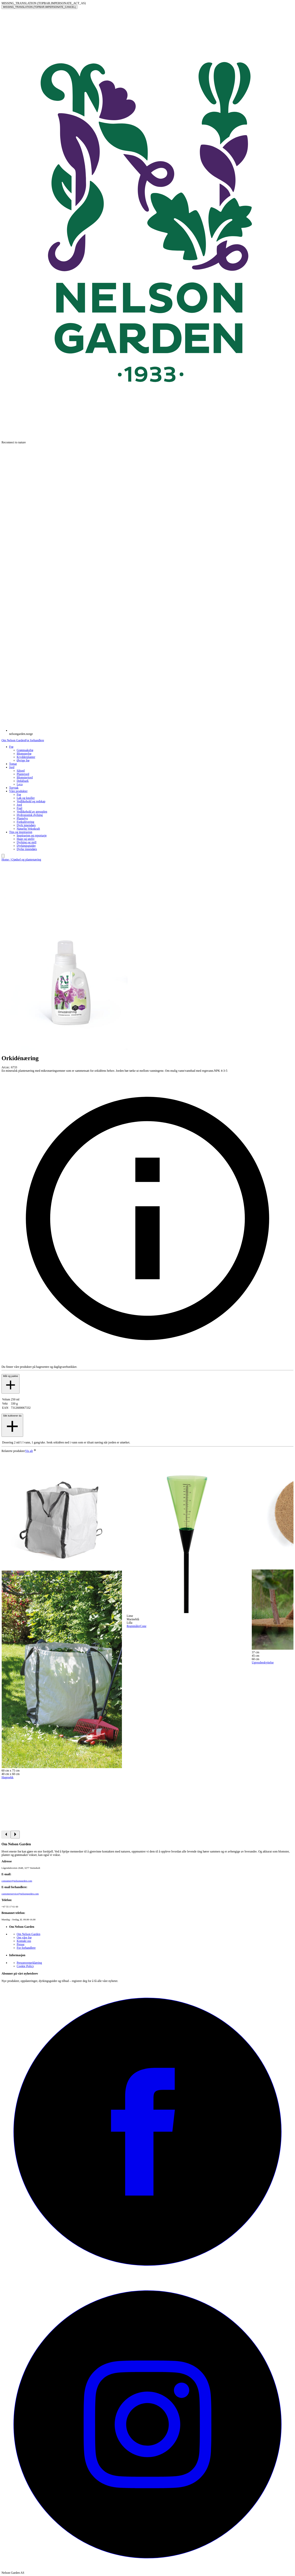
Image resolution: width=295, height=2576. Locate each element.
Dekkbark (23, 780)
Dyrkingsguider (26, 845)
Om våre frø (24, 1937)
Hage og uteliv (26, 838)
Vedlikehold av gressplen (32, 811)
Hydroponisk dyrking (30, 815)
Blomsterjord (25, 777)
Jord (19, 804)
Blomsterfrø (24, 753)
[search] (3, 856)
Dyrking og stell (26, 842)
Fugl (19, 808)
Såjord (21, 770)
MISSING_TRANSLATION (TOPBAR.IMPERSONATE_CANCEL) (39, 6)
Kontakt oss (24, 1941)
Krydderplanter (26, 757)
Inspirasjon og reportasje (32, 835)
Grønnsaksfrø (25, 750)
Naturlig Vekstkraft (28, 828)
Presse (20, 1944)
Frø (19, 794)
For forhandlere (34, 740)
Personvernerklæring (29, 1962)
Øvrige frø (23, 760)
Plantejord (23, 774)
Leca (20, 784)
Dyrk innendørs (26, 825)
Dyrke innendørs (27, 849)
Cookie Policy (25, 1966)
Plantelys (22, 818)
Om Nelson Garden (13, 740)
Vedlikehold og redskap (31, 801)
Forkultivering (25, 821)
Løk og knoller (26, 798)
